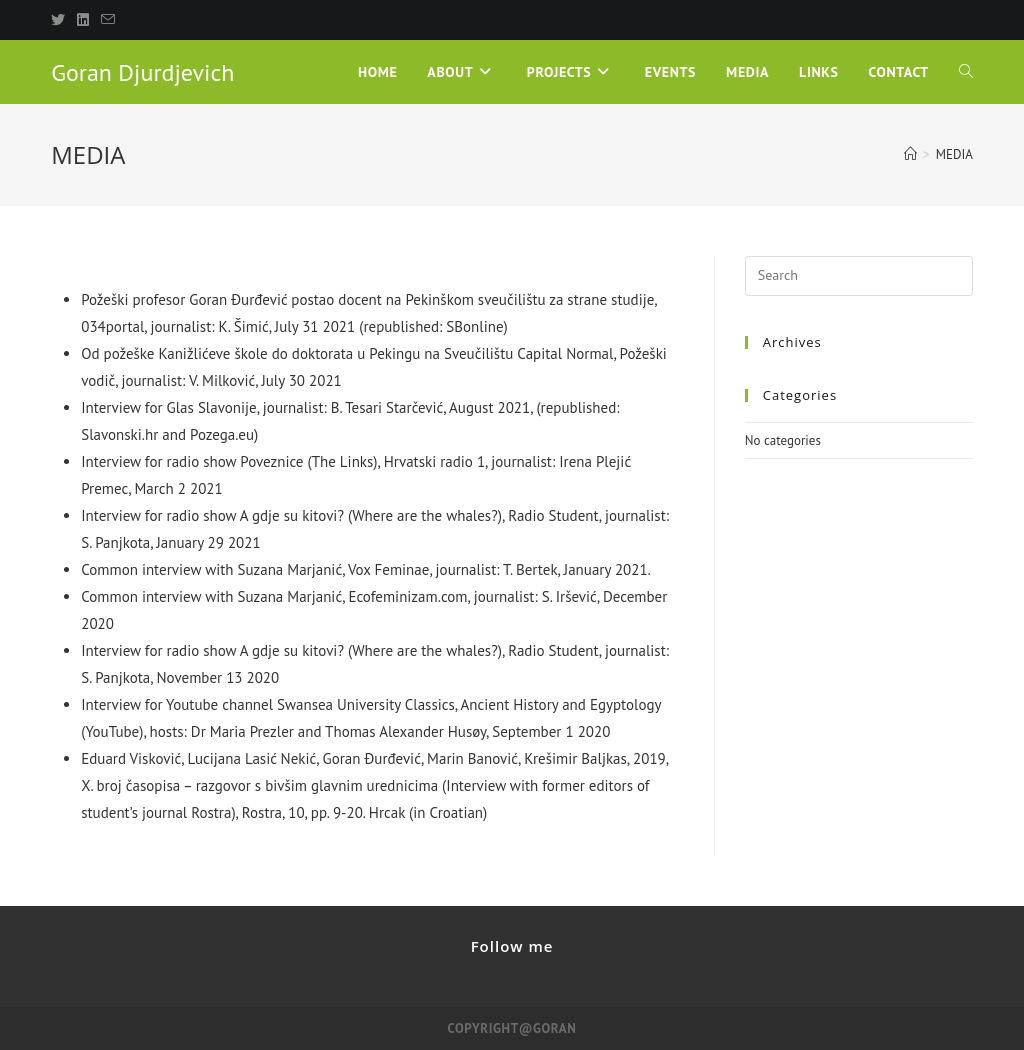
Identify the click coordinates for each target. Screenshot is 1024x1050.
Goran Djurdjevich (142, 72)
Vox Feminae (388, 569)
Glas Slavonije (212, 407)
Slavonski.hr (119, 434)
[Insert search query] (859, 276)
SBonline (474, 326)
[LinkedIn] (83, 20)
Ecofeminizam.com (407, 596)
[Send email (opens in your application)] (108, 20)
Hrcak (387, 812)
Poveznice (271, 461)
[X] (61, 20)
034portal (112, 326)
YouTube (112, 731)
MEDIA (954, 154)
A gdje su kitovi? (292, 515)
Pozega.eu (222, 434)
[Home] (910, 154)
